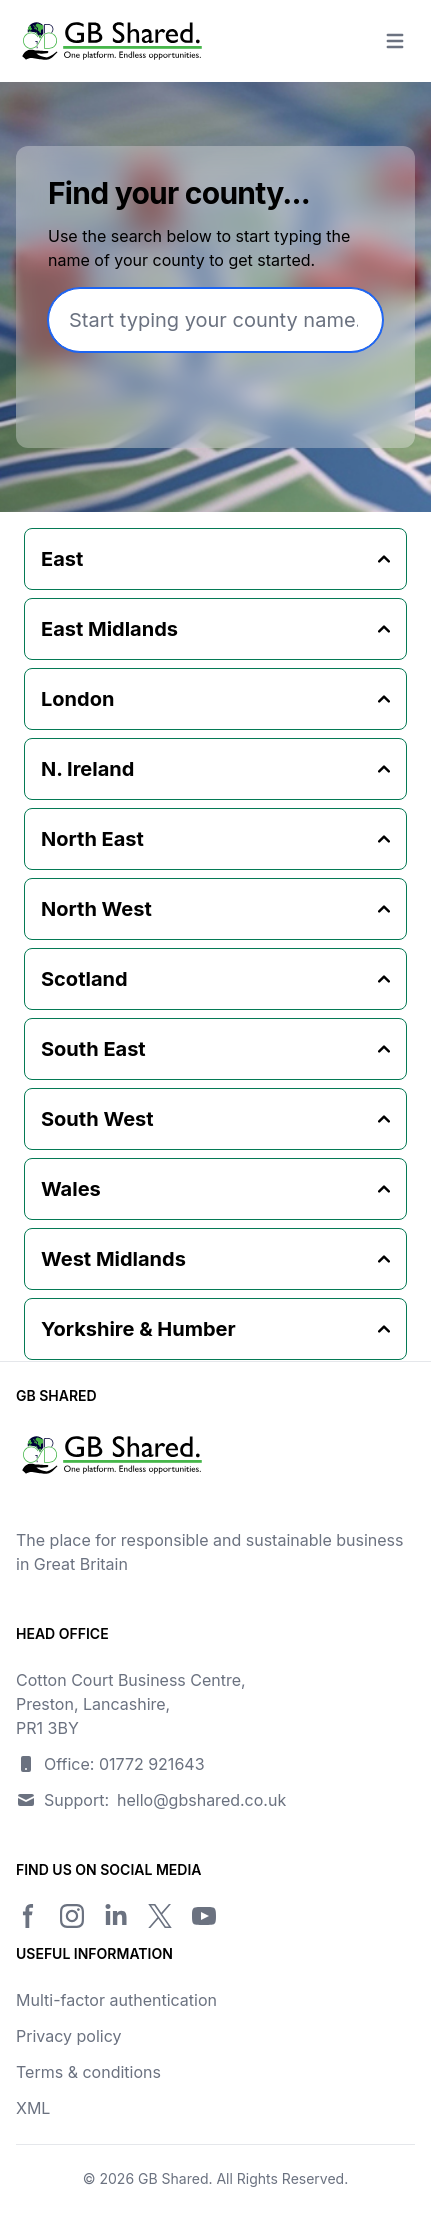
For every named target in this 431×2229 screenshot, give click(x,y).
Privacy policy (68, 2036)
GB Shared (173, 2178)
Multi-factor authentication (116, 2000)
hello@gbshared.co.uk (201, 1800)
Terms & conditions (88, 2072)
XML (33, 2108)
